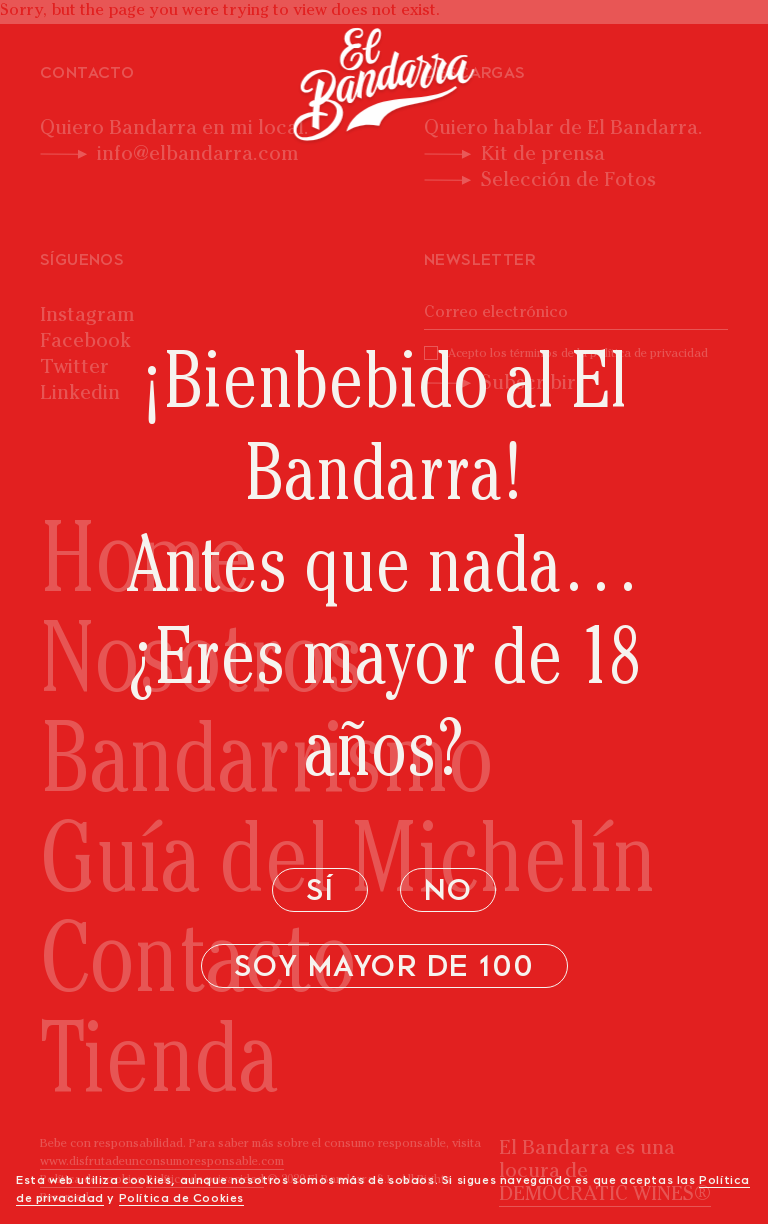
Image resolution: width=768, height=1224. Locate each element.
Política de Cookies (181, 1199)
